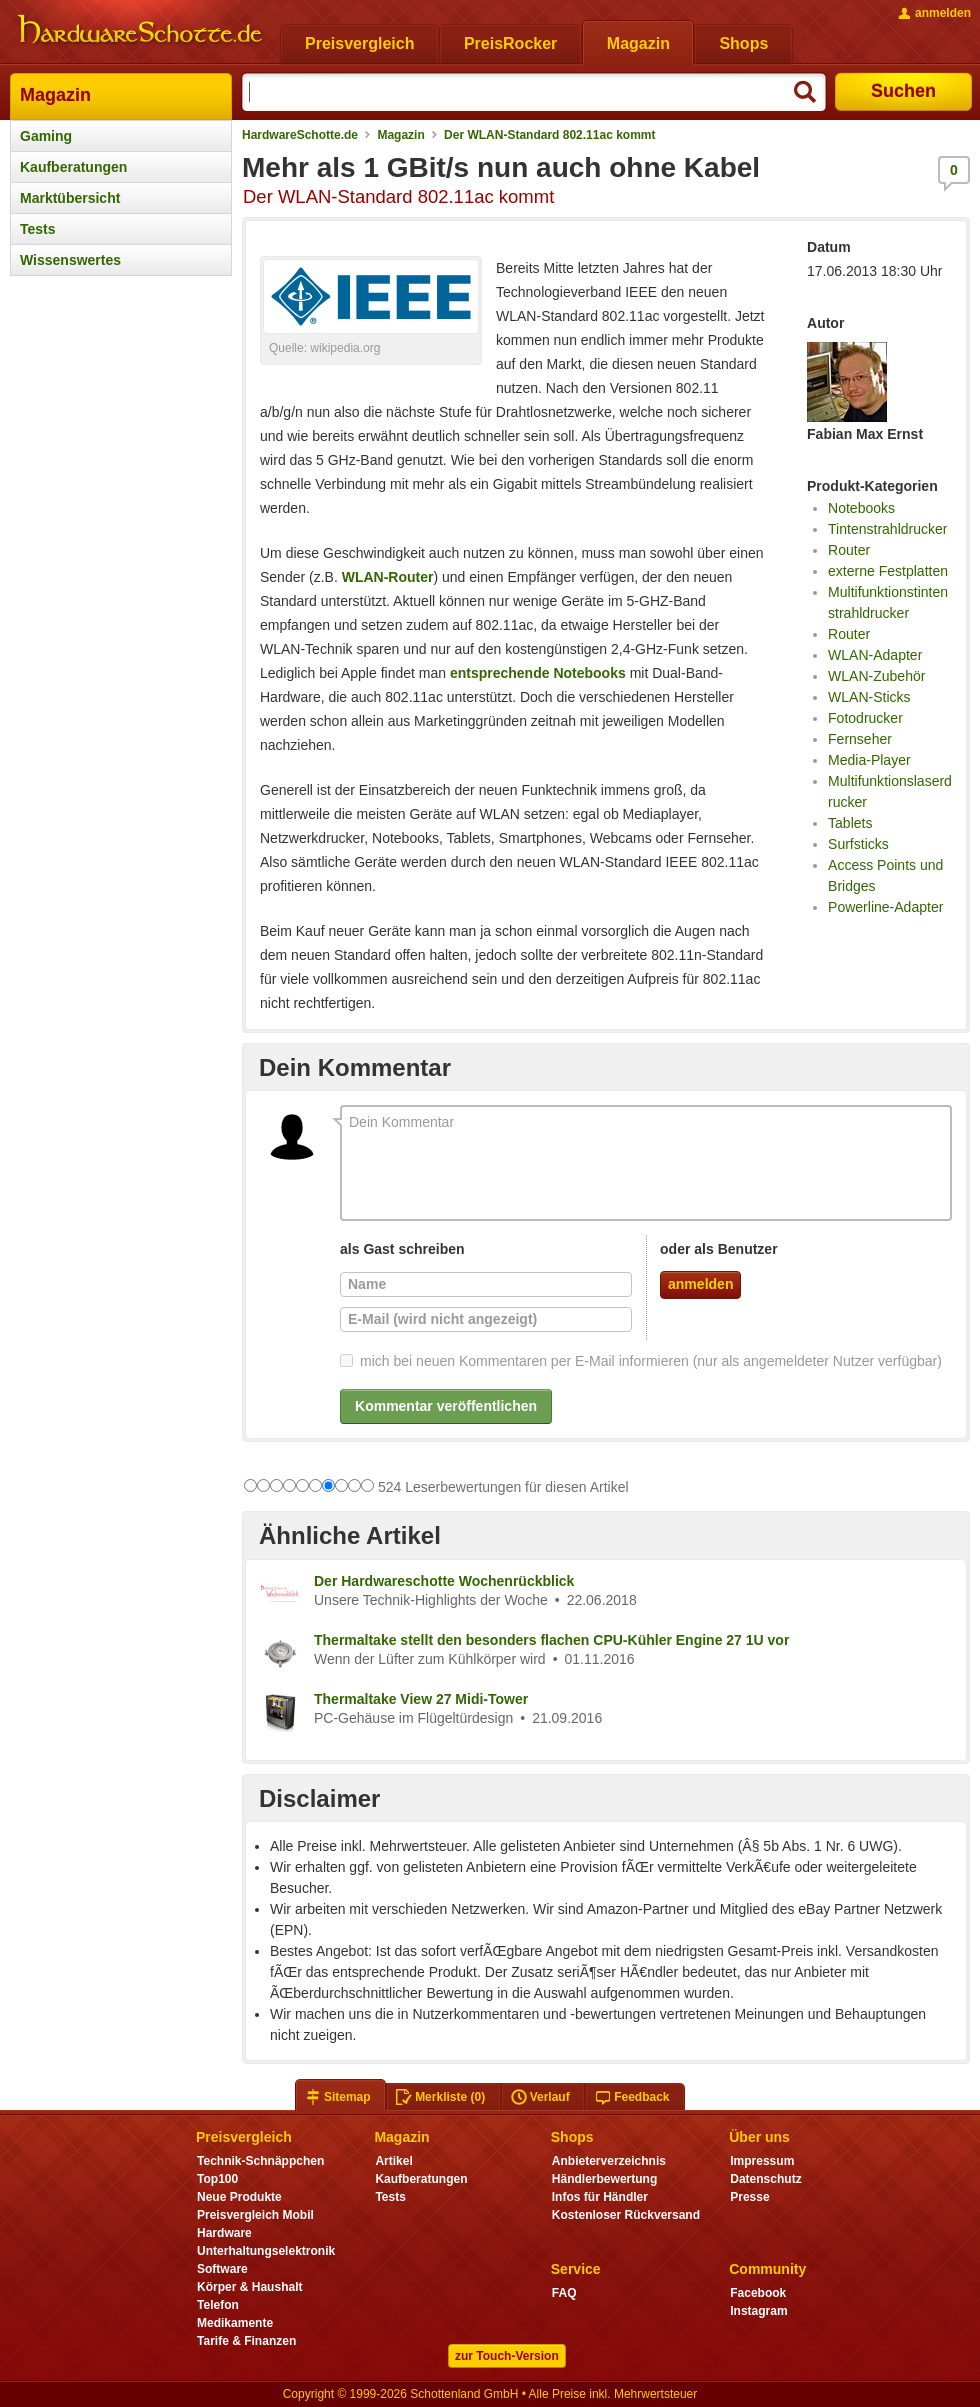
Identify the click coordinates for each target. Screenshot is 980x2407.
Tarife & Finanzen (246, 2341)
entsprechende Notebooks (538, 673)
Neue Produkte (239, 2197)
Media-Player (869, 760)
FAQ (564, 2293)
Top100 (217, 2179)
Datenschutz (765, 2179)
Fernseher (860, 739)
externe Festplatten (888, 571)
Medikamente (235, 2323)
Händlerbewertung (604, 2179)
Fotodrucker (865, 718)
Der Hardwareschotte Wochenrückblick (444, 1581)
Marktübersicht (70, 198)
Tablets (850, 823)
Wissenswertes (70, 260)
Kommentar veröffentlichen (446, 1406)
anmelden (700, 1284)
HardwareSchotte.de (300, 135)
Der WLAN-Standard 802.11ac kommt (549, 135)
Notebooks (861, 508)
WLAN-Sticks (869, 697)
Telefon (218, 2305)
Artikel (393, 2161)
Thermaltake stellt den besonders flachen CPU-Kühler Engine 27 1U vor (551, 1640)
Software (222, 2269)
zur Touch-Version (507, 2356)
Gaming (46, 136)
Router (849, 550)
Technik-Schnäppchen (260, 2161)
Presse (749, 2197)
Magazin (55, 95)
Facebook (758, 2293)
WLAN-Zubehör (876, 676)
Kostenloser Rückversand (626, 2215)
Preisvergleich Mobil (255, 2215)
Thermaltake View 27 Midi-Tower (421, 1699)
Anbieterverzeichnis (609, 2161)
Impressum (762, 2161)
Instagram (758, 2311)
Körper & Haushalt (250, 2287)
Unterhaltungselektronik (266, 2251)
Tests (38, 229)
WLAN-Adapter (875, 655)
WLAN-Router (388, 577)
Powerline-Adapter (885, 907)
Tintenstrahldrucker (887, 529)
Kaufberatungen (73, 167)
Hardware (224, 2233)
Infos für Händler (600, 2197)
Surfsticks (858, 844)
